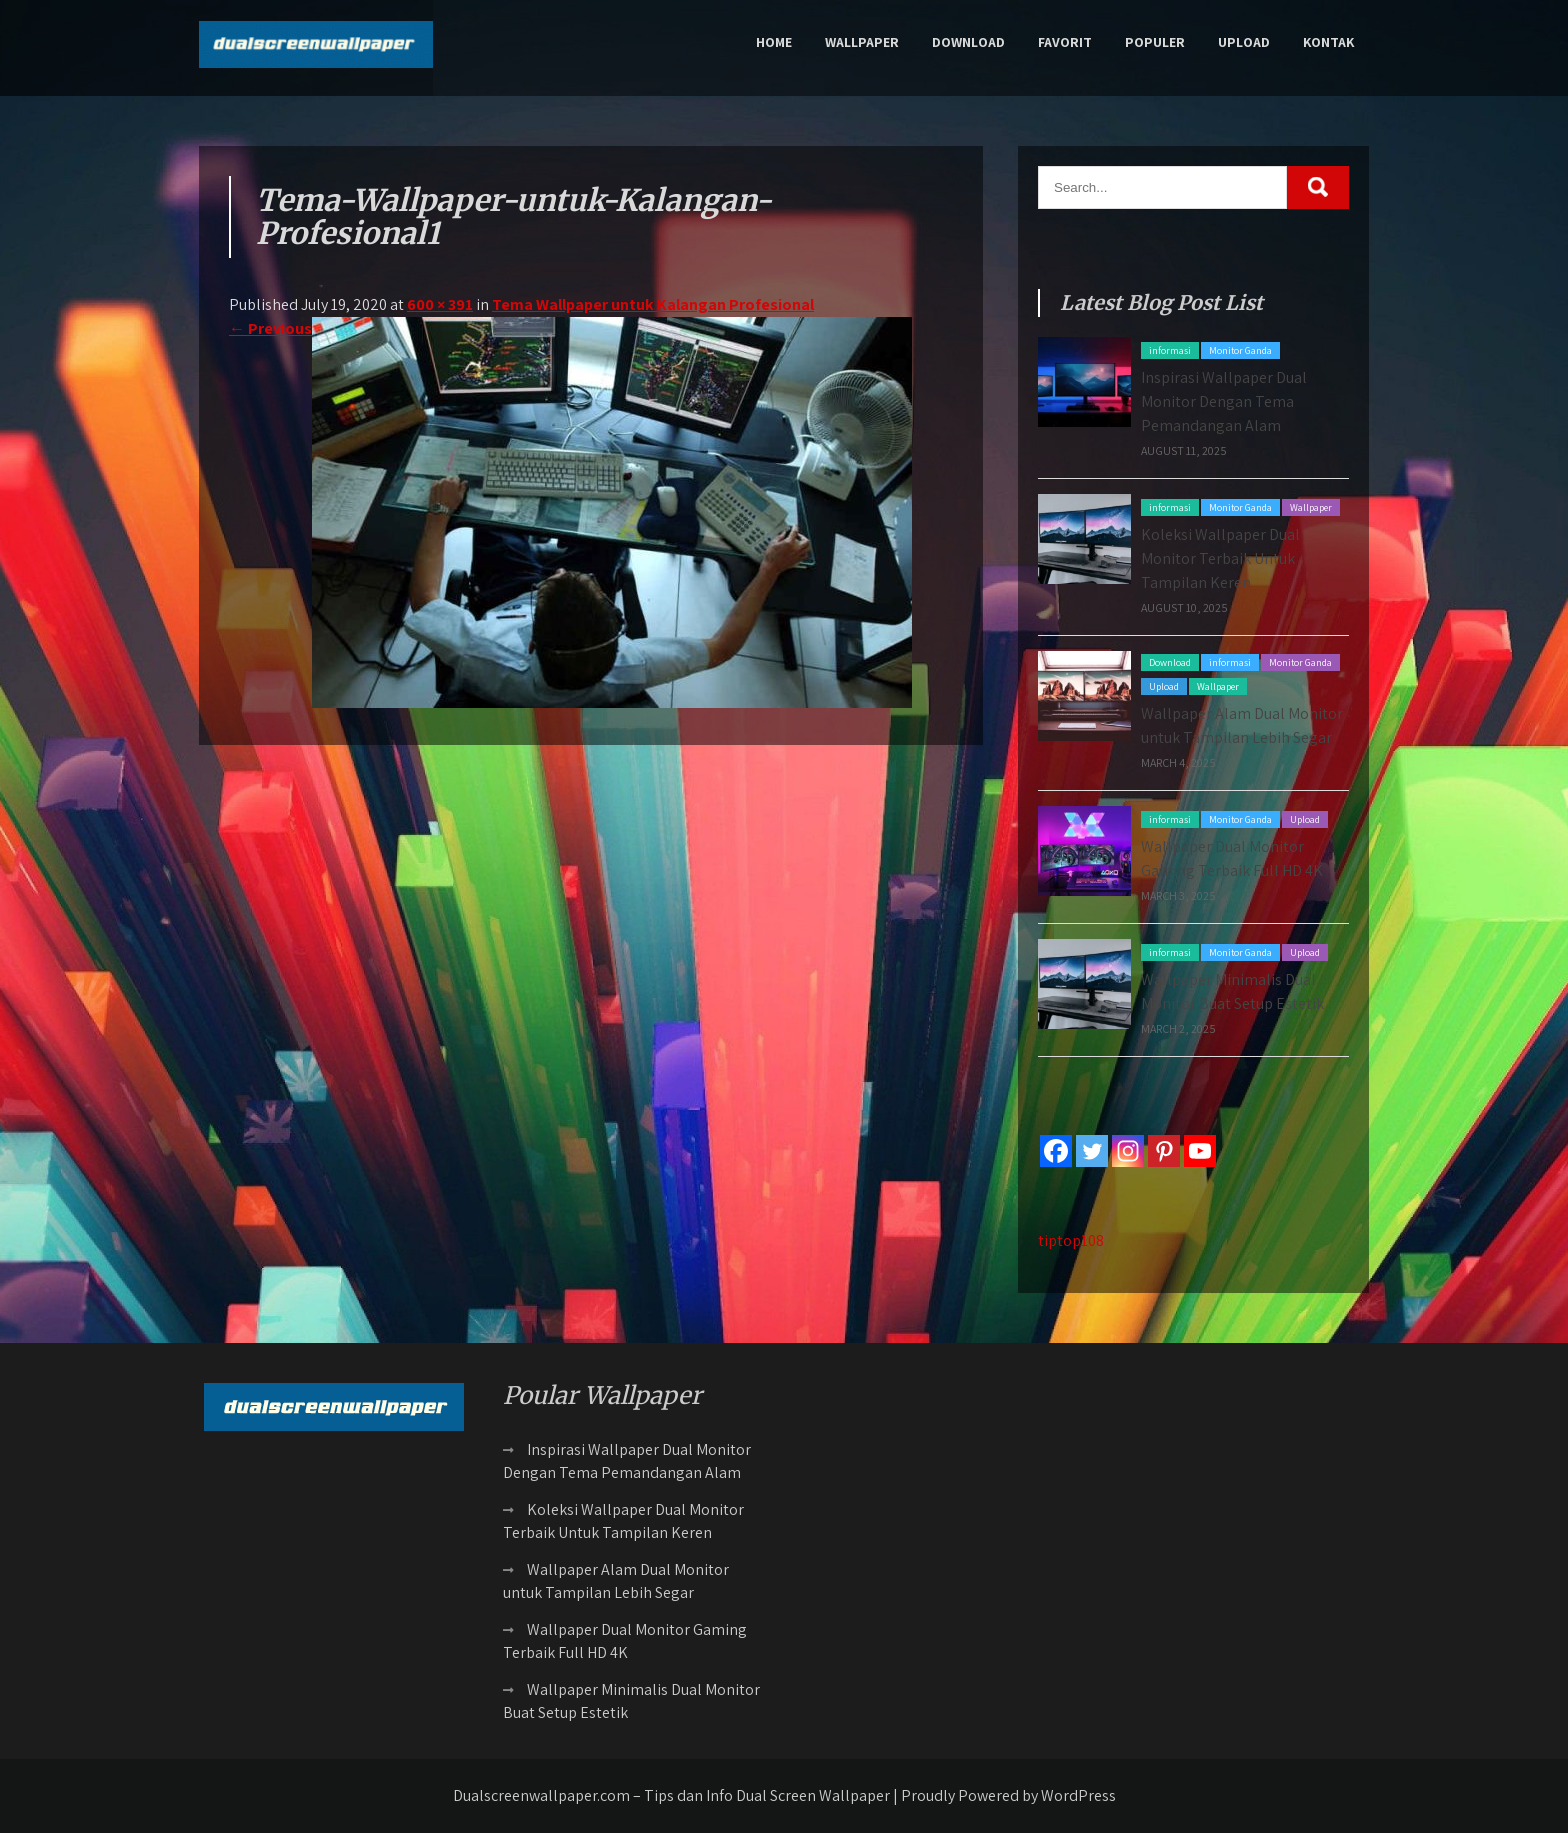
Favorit (1065, 42)
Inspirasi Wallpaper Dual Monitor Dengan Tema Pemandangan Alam (1224, 401)
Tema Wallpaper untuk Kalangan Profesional (653, 304)
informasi (1170, 350)
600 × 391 (440, 304)
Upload (1244, 42)
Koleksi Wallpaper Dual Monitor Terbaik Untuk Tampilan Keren (1220, 558)
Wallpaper (862, 42)
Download (968, 42)
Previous (270, 328)
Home (774, 42)
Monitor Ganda (1240, 350)
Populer (1155, 42)
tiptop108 (1071, 1240)
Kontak (1328, 42)
